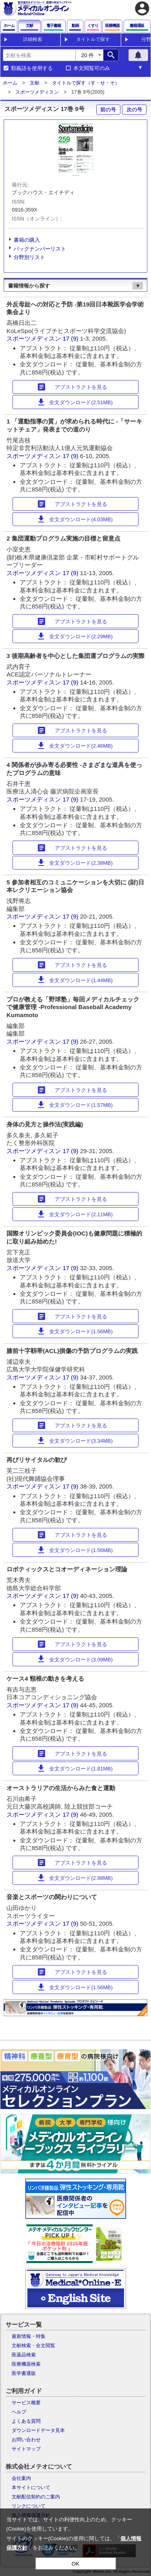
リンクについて (29, 2506)
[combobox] (39, 55)
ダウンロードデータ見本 (38, 2430)
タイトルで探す (93, 39)
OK (75, 2564)
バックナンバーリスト (40, 249)
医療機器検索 (26, 2364)
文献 (34, 83)
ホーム (10, 83)
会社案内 (21, 2478)
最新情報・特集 (29, 2336)
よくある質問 (26, 2421)
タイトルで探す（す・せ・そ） (86, 83)
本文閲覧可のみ (91, 68)
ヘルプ (19, 2412)
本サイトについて (31, 2487)
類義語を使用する (32, 68)
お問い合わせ (26, 2439)
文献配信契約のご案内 (36, 2497)
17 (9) (71, 338)
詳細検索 (32, 39)
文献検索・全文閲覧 (33, 2345)
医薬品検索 (24, 2355)
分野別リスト (29, 257)
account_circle (142, 8)
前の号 (108, 110)
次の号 (134, 110)
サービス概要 (26, 2402)
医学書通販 (24, 2373)
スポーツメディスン (37, 92)
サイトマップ (26, 2449)
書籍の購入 (27, 240)
